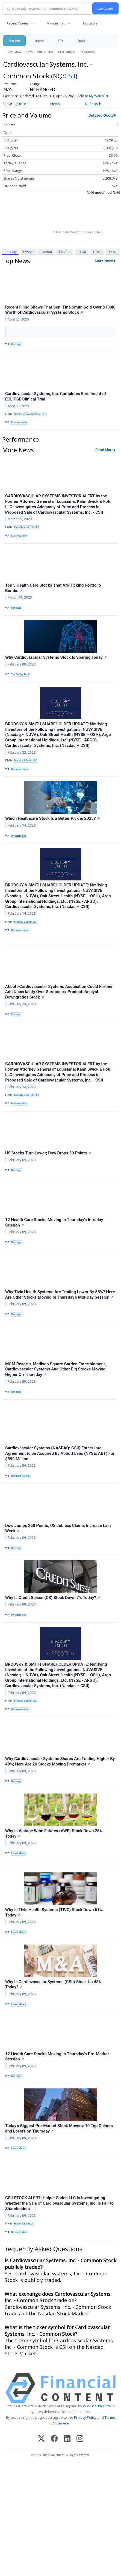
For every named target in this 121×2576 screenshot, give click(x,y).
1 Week (28, 251)
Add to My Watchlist (93, 96)
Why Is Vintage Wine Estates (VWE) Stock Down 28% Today (54, 1833)
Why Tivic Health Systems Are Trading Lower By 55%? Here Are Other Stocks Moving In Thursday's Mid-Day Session (60, 1294)
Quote (20, 103)
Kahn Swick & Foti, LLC (26, 527)
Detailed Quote (101, 115)
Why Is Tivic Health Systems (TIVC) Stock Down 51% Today (54, 1912)
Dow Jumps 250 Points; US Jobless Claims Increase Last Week (58, 1528)
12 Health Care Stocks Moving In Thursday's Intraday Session (54, 1222)
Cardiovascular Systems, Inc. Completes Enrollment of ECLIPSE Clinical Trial (55, 396)
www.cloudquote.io (99, 2406)
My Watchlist (55, 23)
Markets (14, 41)
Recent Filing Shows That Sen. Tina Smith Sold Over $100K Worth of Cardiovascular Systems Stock (60, 310)
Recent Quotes (17, 23)
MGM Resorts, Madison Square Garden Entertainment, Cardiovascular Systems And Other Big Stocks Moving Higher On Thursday (55, 1369)
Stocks (38, 41)
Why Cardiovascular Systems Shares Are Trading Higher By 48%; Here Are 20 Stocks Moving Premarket (60, 1761)
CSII (69, 75)
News (29, 52)
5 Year (113, 251)
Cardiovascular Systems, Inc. (30, 414)
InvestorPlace (18, 835)
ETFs (60, 41)
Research (93, 103)
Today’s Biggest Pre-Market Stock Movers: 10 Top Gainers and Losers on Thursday (59, 2128)
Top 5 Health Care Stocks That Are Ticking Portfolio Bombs (53, 588)
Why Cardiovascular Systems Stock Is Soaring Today (56, 657)
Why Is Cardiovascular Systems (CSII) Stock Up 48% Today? (53, 1984)
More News (104, 260)
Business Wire (19, 422)
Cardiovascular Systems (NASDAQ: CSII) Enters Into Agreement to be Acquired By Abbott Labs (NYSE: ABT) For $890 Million (59, 1453)
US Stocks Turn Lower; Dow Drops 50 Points (48, 1153)
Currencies (45, 52)
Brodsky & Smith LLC (25, 760)
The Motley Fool (20, 674)
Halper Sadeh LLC (24, 2223)
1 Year (81, 251)
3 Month (64, 251)
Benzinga (16, 344)
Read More (104, 449)
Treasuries (88, 52)
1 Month (46, 251)
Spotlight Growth (20, 1476)
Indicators (90, 23)
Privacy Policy (85, 2417)
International (66, 52)
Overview (14, 52)
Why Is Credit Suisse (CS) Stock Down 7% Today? (52, 1597)
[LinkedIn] (67, 2439)
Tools (81, 41)
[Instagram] (79, 2439)
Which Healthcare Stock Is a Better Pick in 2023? (52, 818)
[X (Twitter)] (41, 2439)
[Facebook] (54, 2439)
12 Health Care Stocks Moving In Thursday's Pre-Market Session (57, 2056)
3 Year (97, 251)
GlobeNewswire (19, 769)
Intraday (10, 251)
